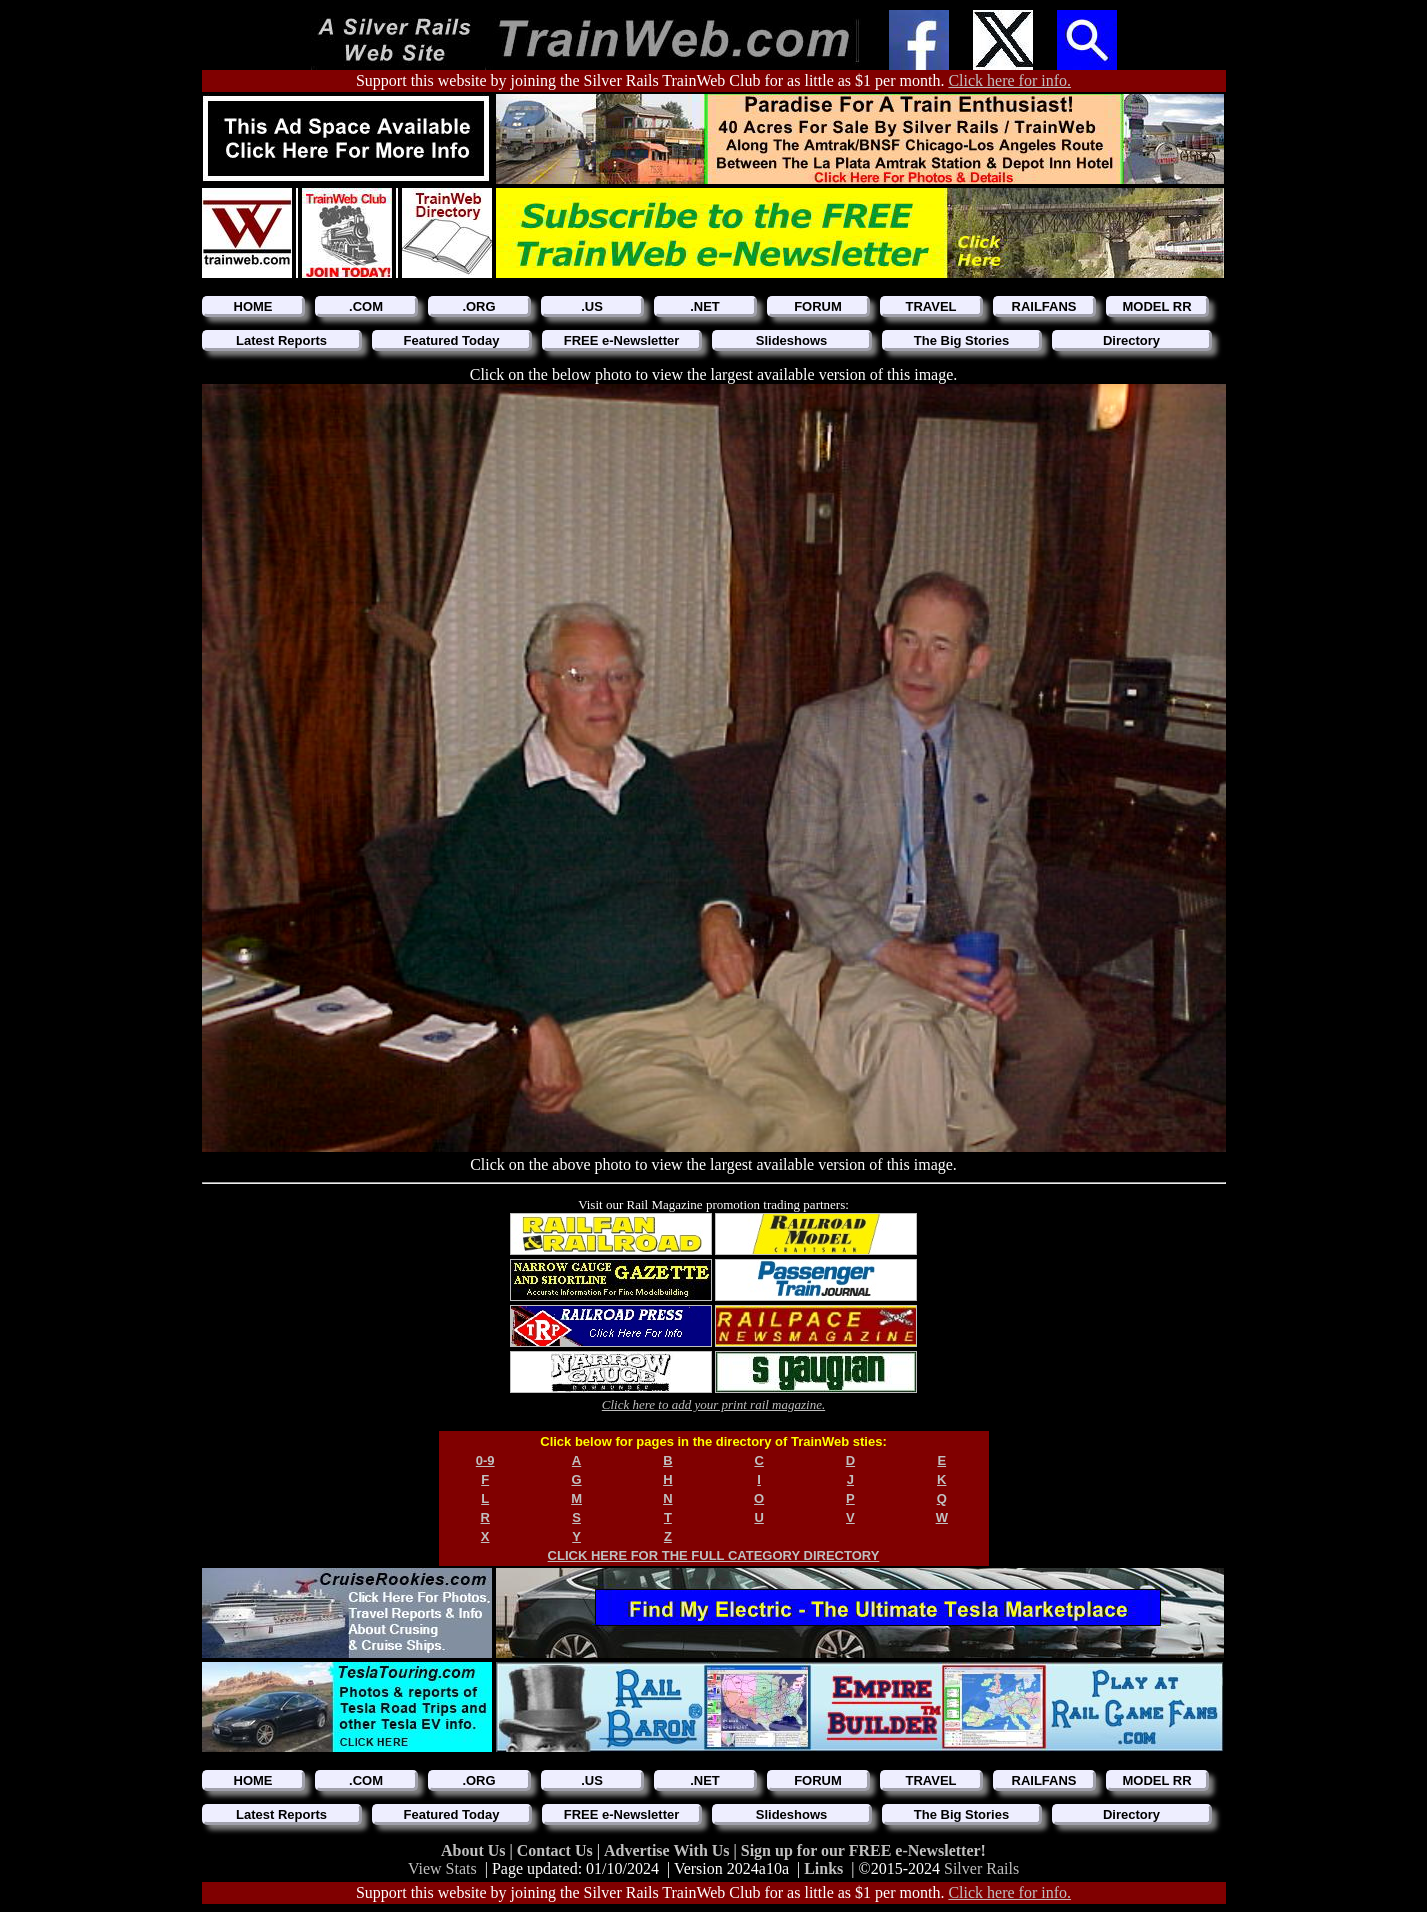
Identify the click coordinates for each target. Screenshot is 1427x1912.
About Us (475, 1850)
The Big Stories (961, 340)
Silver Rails (981, 1868)
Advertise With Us (669, 1850)
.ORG (478, 306)
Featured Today (452, 340)
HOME (253, 306)
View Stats (442, 1868)
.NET (705, 306)
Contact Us (557, 1850)
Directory (1131, 340)
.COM (366, 306)
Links (823, 1868)
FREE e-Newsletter (622, 340)
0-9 (485, 1460)
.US (592, 306)
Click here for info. (1009, 80)
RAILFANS (1044, 306)
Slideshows (792, 340)
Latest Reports (281, 340)
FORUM (818, 306)
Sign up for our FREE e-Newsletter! (863, 1850)
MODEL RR (1156, 306)
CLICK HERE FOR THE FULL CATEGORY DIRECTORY (714, 1555)
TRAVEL (930, 306)
